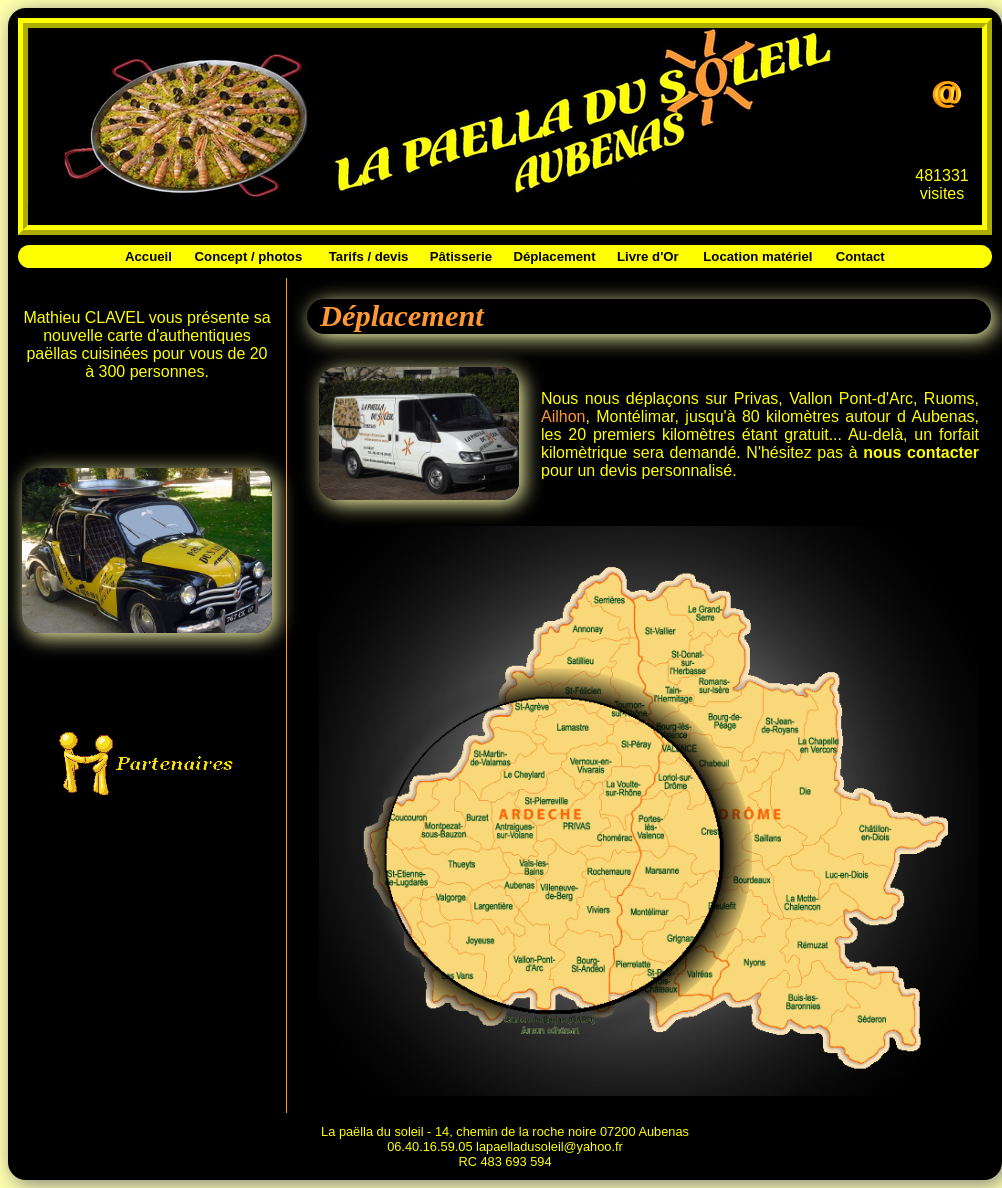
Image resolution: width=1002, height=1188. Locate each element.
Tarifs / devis (369, 256)
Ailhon (563, 416)
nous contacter (921, 452)
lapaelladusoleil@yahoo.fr (549, 1146)
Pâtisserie (461, 256)
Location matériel (757, 256)
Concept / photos (249, 256)
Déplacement (554, 256)
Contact (860, 256)
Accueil (148, 256)
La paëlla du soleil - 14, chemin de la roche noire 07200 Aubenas (505, 1131)
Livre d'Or (648, 256)
